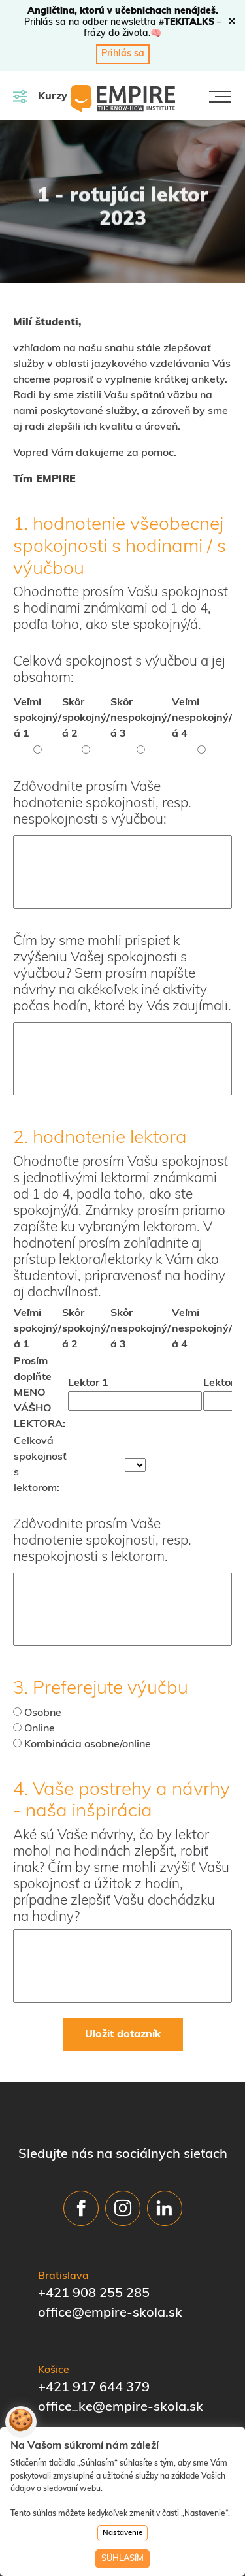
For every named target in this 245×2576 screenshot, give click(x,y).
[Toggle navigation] (220, 96)
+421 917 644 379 (94, 2387)
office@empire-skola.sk (110, 2313)
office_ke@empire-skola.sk (120, 2407)
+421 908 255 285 (94, 2293)
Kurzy (40, 96)
